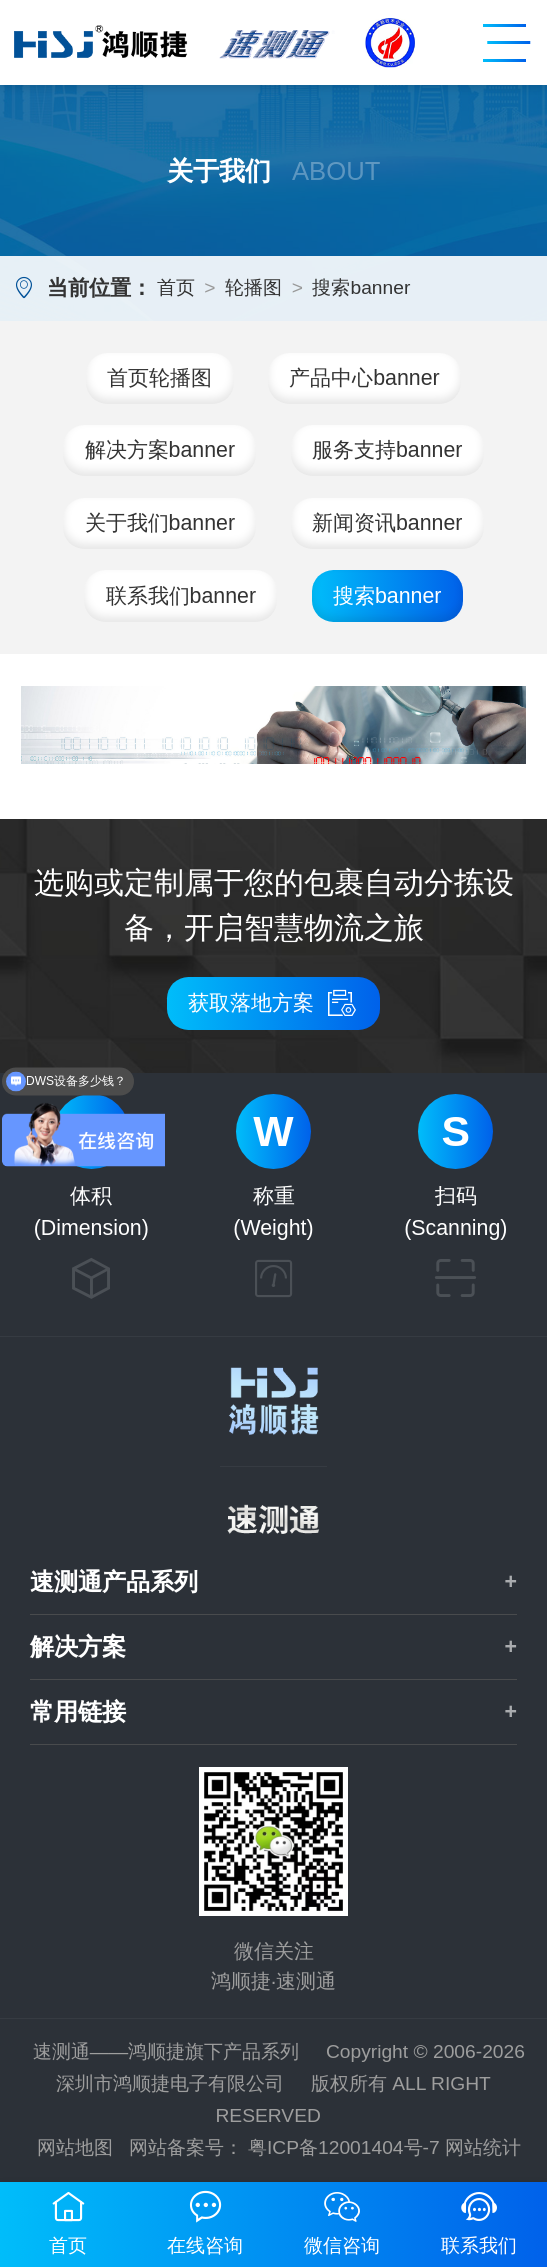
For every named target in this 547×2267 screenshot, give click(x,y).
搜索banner (361, 287)
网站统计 (483, 2147)
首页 (176, 287)
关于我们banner (160, 523)
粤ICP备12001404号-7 (344, 2147)
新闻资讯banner (387, 523)
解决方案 (78, 1647)
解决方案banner (160, 450)
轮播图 (253, 287)
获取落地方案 (273, 1003)
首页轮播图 (159, 378)
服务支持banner (387, 450)
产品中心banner (364, 378)
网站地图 (75, 2147)
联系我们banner (181, 596)
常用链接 (78, 1712)
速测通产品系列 (114, 1582)
